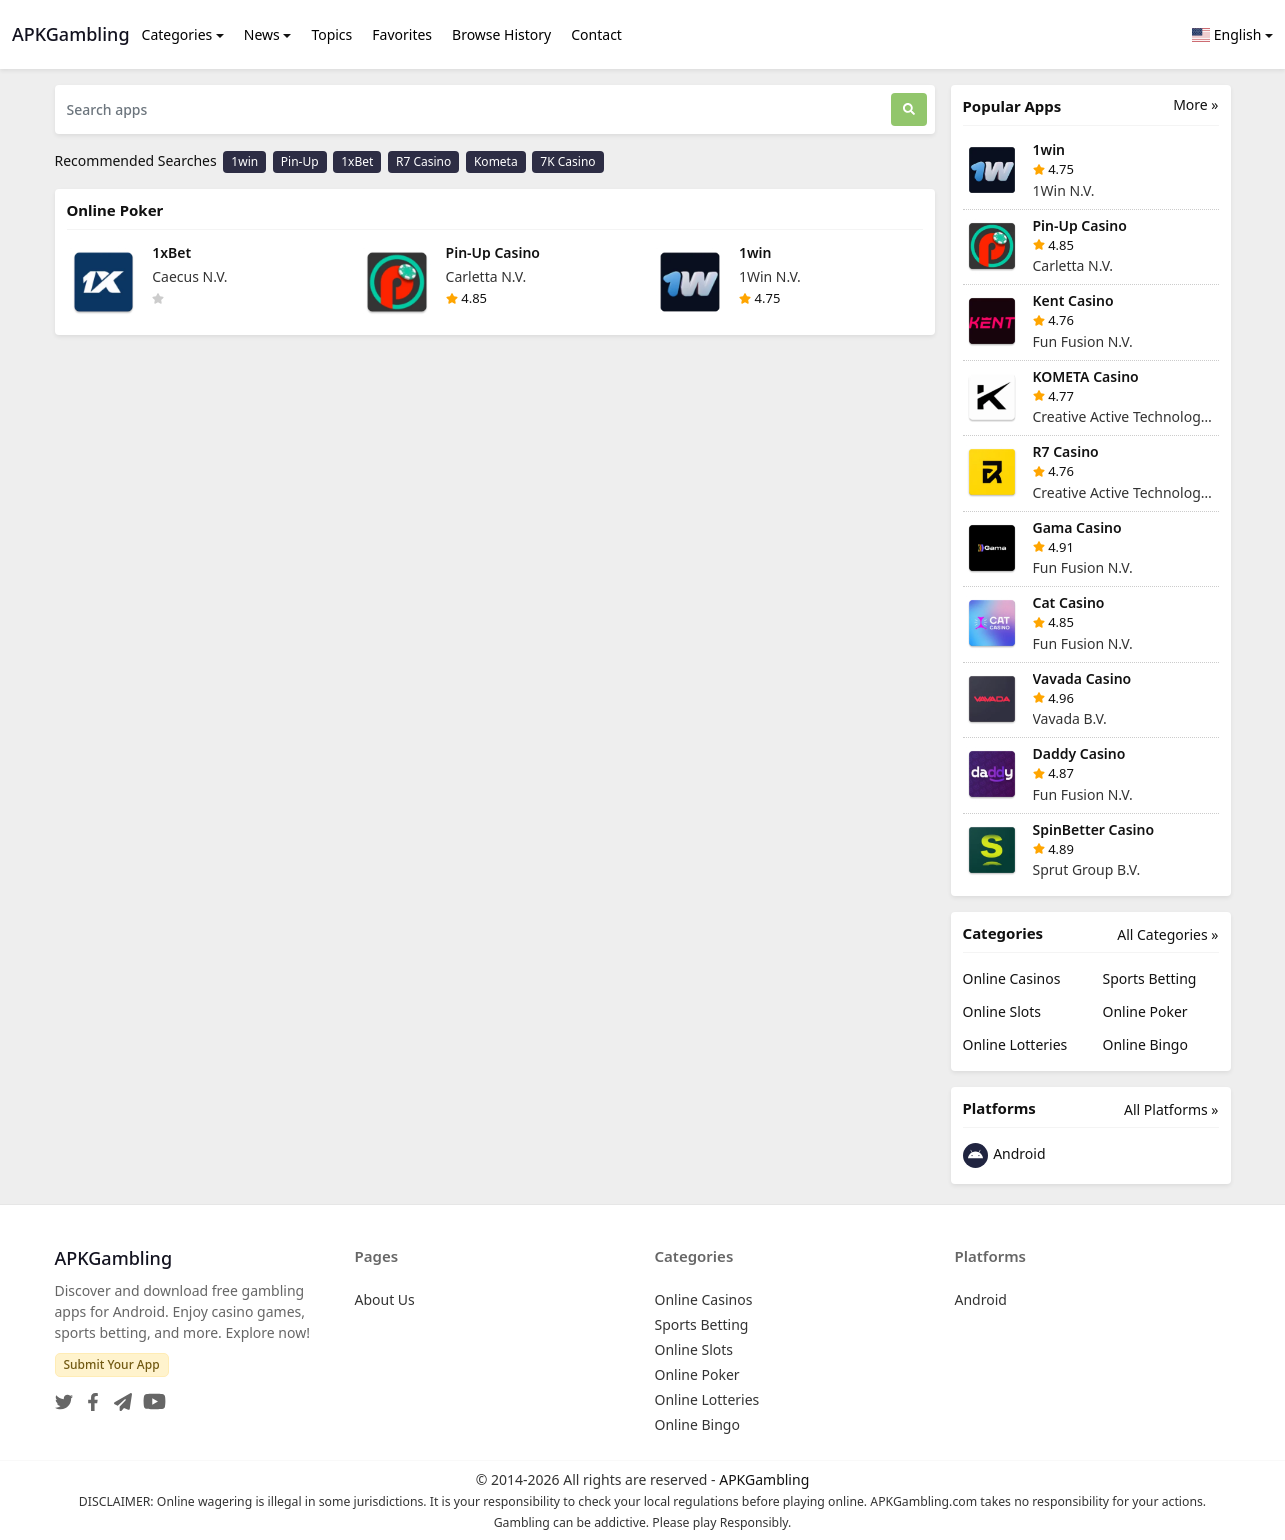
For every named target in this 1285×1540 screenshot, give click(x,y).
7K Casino (567, 161)
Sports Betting (1150, 978)
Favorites (402, 34)
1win (244, 161)
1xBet (357, 161)
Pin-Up (300, 161)
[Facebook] (89, 1395)
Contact (596, 34)
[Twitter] (64, 1395)
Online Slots (1002, 1011)
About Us (385, 1299)
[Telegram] (119, 1395)
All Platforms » (1171, 1109)
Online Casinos (1012, 978)
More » (1195, 104)
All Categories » (1167, 934)
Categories (177, 34)
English (1227, 34)
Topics (331, 34)
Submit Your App (112, 1364)
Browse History (501, 34)
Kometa (496, 161)
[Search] (909, 109)
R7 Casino (423, 161)
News (262, 34)
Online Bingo (1145, 1044)
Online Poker (1145, 1011)
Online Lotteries (1015, 1044)
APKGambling (764, 1479)
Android (1004, 1155)
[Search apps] (473, 109)
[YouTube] (150, 1395)
